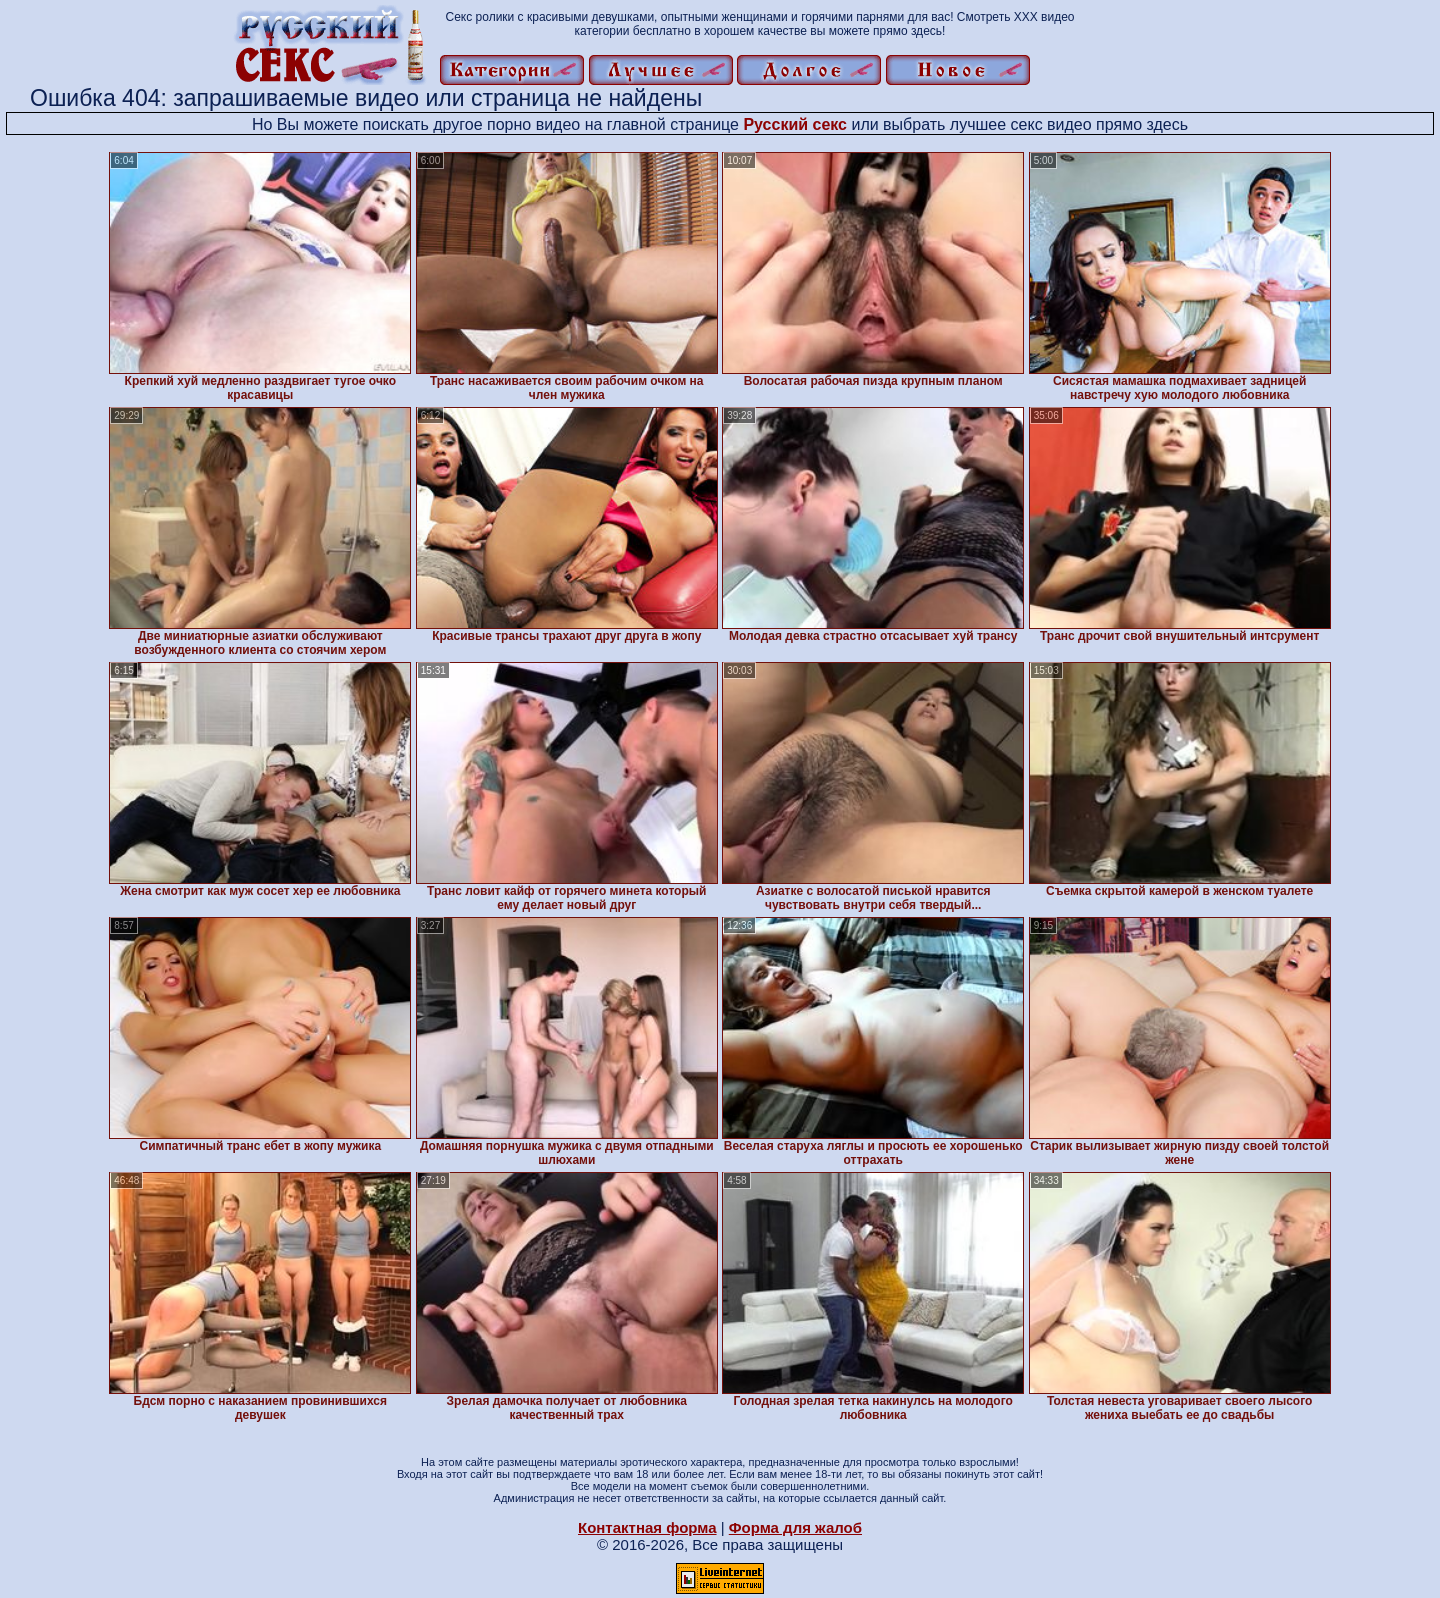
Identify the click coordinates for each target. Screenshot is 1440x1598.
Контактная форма (647, 1527)
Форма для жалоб (795, 1527)
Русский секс (795, 124)
